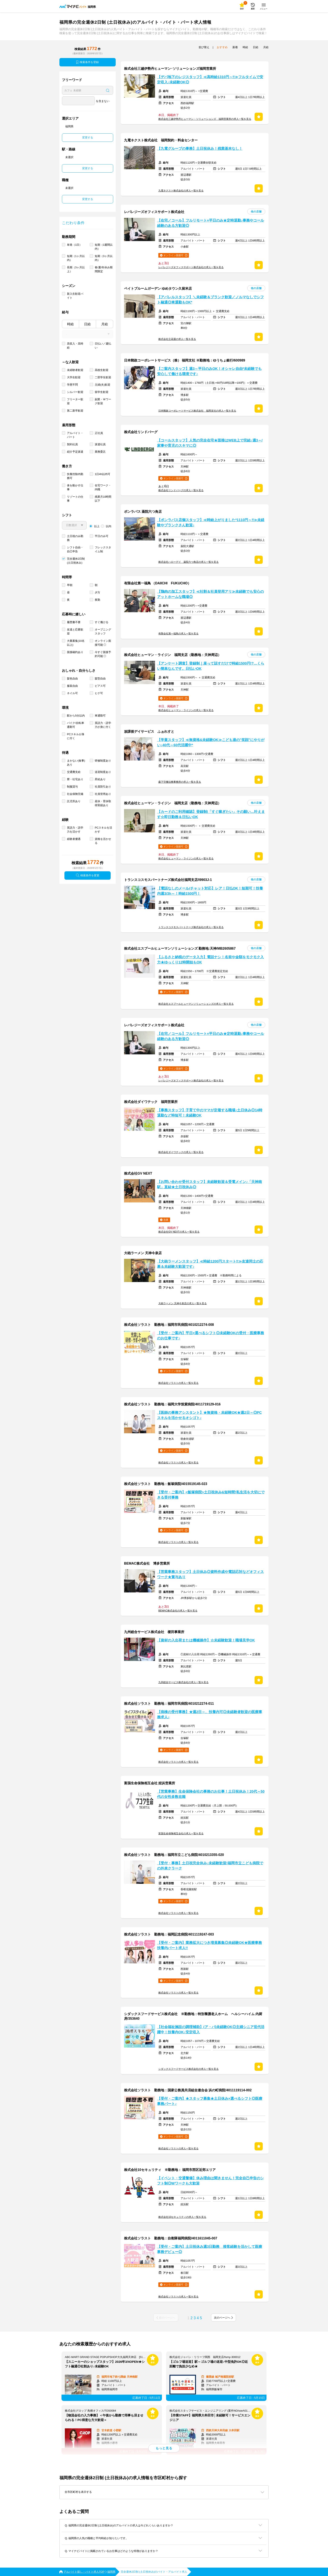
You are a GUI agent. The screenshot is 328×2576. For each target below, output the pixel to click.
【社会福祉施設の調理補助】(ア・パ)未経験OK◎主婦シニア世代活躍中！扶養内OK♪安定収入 (210, 2029)
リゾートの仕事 (75, 498)
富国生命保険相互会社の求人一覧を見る (181, 1833)
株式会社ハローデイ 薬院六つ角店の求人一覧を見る (188, 561)
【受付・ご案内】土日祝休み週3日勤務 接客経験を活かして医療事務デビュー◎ (209, 2249)
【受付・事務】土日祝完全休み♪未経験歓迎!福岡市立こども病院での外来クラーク (210, 1865)
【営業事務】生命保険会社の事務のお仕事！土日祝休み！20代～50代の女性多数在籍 (211, 1794)
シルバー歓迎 (75, 392)
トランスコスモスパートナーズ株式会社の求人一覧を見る (191, 927)
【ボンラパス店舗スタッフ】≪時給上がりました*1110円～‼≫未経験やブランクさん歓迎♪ (210, 522)
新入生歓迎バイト (75, 295)
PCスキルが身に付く (75, 736)
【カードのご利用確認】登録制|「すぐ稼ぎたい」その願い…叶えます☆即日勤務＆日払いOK (211, 814)
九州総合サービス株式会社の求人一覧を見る (183, 1682)
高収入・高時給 (75, 345)
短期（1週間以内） (104, 246)
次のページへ (223, 2317)
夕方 (97, 592)
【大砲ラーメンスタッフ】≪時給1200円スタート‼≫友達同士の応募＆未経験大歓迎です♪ (210, 1264)
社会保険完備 (75, 793)
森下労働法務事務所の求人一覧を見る (179, 781)
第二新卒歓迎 (75, 410)
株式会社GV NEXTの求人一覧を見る (179, 1231)
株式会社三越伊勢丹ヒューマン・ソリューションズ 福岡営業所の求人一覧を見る (204, 119)
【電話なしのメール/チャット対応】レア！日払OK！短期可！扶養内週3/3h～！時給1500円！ (210, 891)
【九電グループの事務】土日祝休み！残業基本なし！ (199, 149)
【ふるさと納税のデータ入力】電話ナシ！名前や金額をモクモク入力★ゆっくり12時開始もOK (210, 959)
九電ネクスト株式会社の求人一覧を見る (181, 190)
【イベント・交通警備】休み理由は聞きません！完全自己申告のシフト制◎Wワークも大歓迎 (210, 2180)
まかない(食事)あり (76, 762)
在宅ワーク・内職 (103, 487)
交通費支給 (74, 771)
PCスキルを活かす (103, 829)
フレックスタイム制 (103, 549)
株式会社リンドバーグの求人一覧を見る (181, 490)
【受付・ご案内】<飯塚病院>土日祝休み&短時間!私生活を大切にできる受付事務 (211, 1494)
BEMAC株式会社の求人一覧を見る (177, 1610)
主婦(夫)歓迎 (102, 384)
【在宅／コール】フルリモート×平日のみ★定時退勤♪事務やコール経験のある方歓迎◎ (210, 223)
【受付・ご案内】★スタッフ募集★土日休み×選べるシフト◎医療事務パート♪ (209, 2101)
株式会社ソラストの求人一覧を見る (178, 1383)
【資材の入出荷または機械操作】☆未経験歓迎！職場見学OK (206, 1640)
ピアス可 (100, 685)
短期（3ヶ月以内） (104, 258)
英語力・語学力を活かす (75, 829)
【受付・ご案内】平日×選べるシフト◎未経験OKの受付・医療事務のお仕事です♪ (210, 1335)
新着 (235, 47)
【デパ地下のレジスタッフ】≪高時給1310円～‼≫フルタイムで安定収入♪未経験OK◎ (210, 79)
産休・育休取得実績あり (103, 803)
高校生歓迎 (101, 370)
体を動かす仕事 (75, 487)
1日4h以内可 (102, 474)
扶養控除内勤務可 (75, 476)
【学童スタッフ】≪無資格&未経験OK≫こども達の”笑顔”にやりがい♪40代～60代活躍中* (210, 742)
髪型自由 (100, 678)
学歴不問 (72, 384)
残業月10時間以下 (103, 498)
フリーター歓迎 (75, 401)
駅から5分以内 (76, 715)
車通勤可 (100, 715)
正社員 (99, 433)
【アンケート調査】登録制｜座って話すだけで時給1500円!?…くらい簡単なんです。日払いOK (210, 666)
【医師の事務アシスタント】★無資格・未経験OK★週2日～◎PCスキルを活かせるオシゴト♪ (209, 1415)
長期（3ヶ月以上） (76, 269)
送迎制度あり (103, 771)
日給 (87, 324)
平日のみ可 (101, 536)
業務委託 (100, 451)
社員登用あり (103, 793)
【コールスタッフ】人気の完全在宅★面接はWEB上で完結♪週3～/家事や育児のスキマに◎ (210, 443)
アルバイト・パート (75, 435)
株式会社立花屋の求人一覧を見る (177, 339)
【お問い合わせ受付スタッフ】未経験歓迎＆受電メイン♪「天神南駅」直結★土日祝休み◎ (209, 1184)
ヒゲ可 (99, 693)
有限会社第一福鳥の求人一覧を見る (178, 633)
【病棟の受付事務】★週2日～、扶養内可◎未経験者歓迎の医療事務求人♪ (209, 1714)
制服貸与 (72, 786)
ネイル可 (72, 693)
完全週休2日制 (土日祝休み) (76, 560)
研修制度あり (103, 760)
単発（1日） (74, 244)
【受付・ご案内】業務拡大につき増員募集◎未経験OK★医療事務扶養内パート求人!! (209, 1945)
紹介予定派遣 (75, 451)
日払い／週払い (103, 345)
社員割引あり (103, 786)
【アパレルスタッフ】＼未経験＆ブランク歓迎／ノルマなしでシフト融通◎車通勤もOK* (210, 299)
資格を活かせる (103, 840)
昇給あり (100, 779)
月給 (104, 324)
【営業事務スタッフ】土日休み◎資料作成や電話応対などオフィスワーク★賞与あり (210, 1574)
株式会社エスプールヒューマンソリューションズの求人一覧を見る (196, 1003)
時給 (70, 324)
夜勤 (97, 599)
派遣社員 (100, 444)
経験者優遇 (74, 839)
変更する (87, 137)
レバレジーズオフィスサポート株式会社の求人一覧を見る (191, 267)
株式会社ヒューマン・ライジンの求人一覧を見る (186, 710)
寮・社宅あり (75, 779)
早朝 (69, 585)
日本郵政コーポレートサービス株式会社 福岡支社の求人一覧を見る (197, 410)
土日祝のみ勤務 (75, 538)
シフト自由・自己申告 (75, 549)
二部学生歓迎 (103, 377)
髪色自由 (72, 678)
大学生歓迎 (74, 377)
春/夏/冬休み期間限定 (104, 269)
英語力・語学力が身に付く (103, 724)
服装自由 (72, 685)
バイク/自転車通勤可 (75, 724)
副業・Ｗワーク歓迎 (103, 401)
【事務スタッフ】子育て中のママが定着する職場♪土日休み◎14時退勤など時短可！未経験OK (209, 1112)
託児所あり (74, 801)
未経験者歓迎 (75, 370)
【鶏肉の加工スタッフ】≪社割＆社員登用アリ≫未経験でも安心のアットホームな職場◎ (210, 594)
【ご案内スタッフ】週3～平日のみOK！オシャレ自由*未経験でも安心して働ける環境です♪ (209, 371)
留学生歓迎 (101, 392)
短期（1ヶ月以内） (76, 258)
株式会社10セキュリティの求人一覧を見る (182, 2217)
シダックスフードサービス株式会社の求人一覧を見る (188, 2068)
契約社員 (72, 444)
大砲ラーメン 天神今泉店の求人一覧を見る (182, 1303)
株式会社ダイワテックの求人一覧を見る (181, 1152)
